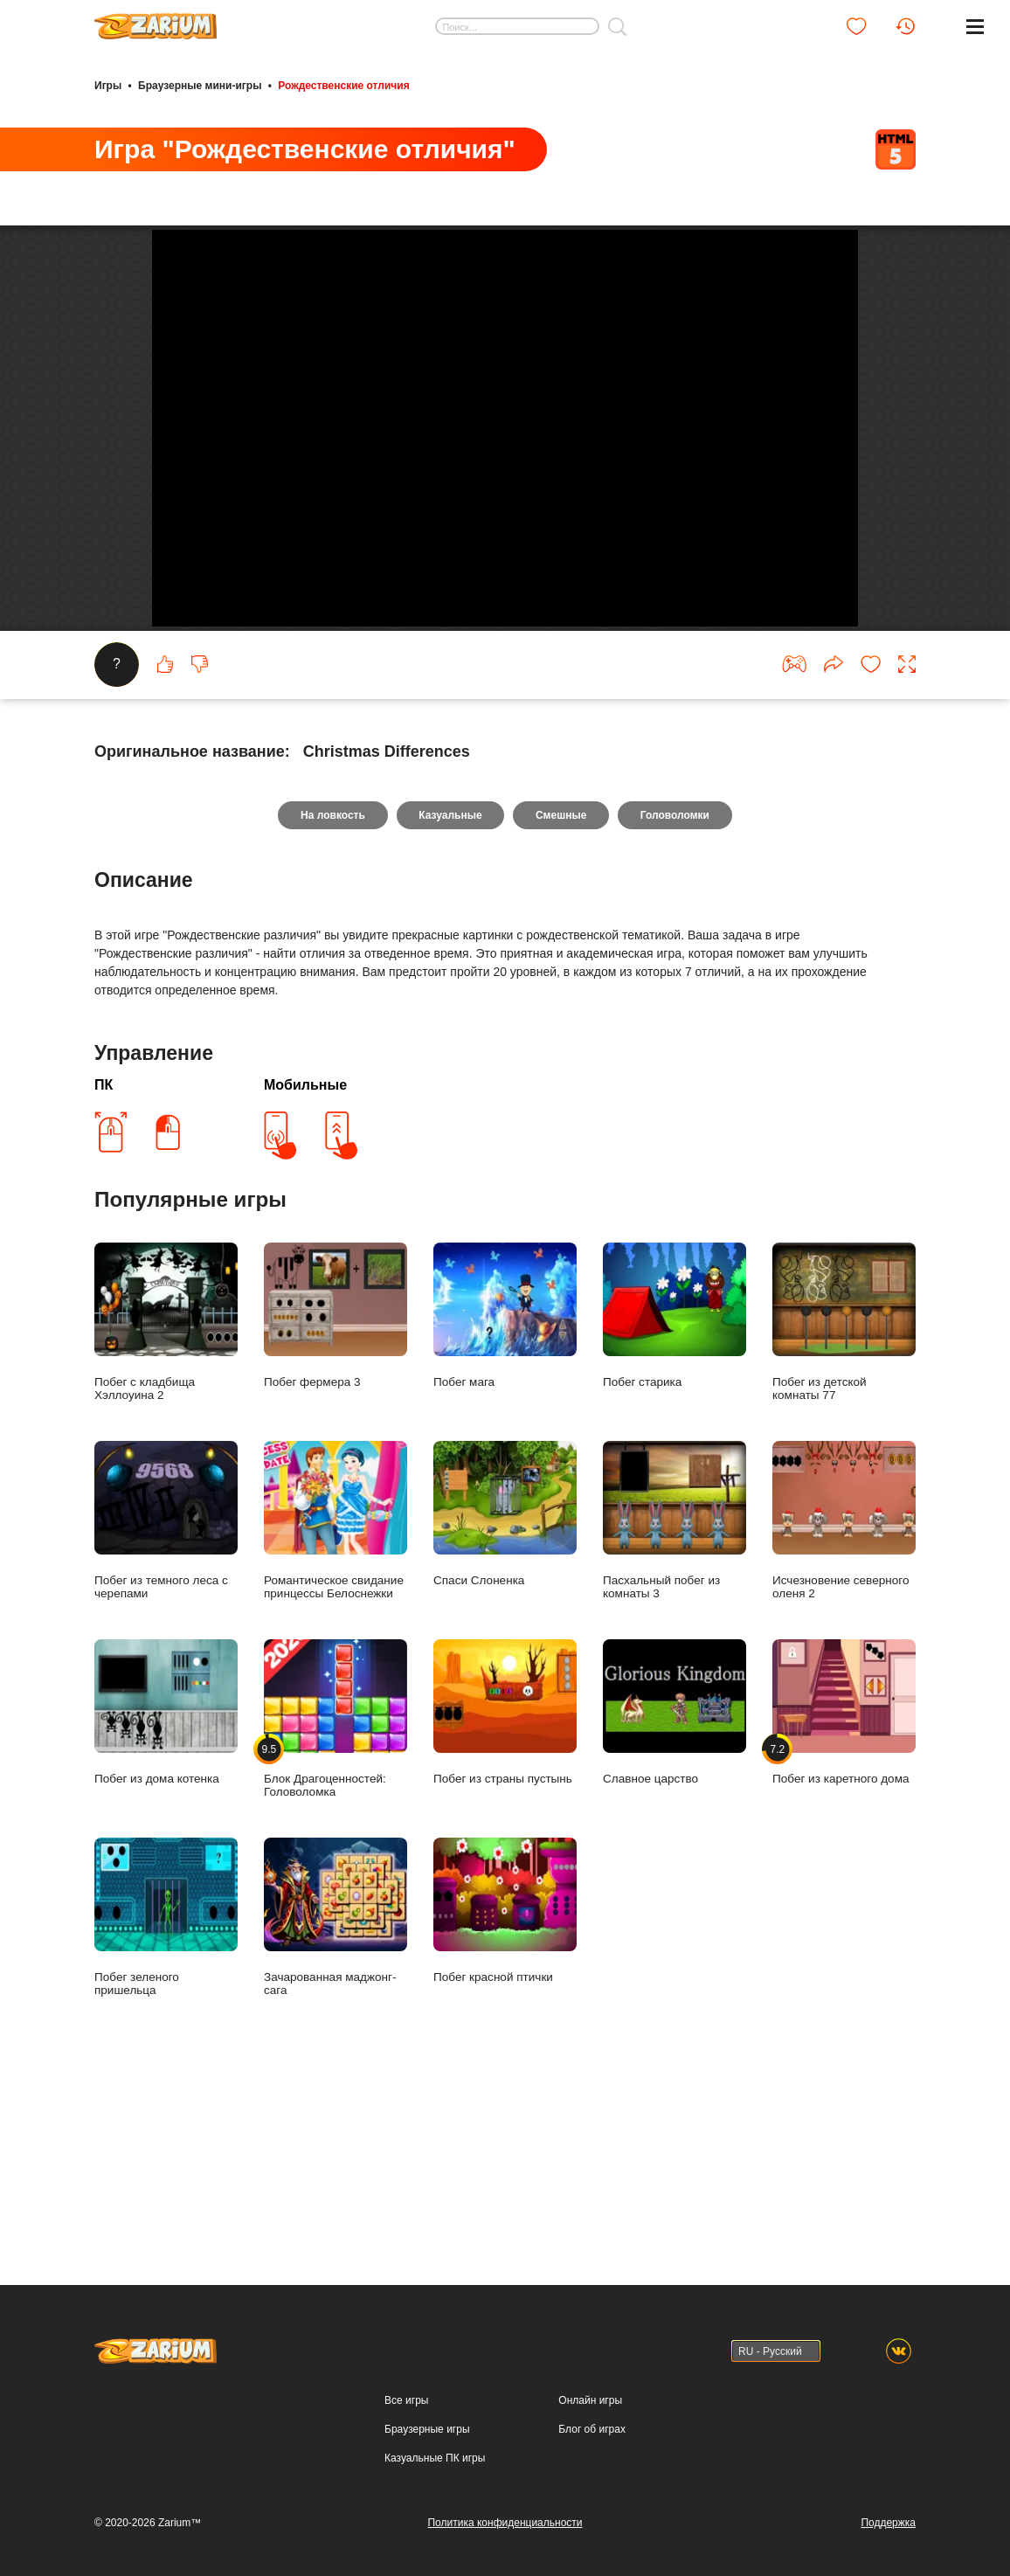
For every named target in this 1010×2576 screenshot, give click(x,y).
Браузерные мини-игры (199, 86)
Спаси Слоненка (505, 1682)
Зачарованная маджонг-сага (335, 2084)
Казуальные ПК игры (434, 2458)
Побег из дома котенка (166, 1880)
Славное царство (674, 1880)
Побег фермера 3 (335, 1483)
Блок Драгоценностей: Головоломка (335, 1886)
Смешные (561, 983)
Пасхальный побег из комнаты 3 (674, 1688)
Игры (107, 86)
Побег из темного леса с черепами (166, 1688)
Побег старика (674, 1483)
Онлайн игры (590, 2400)
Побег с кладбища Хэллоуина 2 (166, 1489)
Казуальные (450, 983)
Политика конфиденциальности (504, 2523)
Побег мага (505, 1483)
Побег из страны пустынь (505, 1880)
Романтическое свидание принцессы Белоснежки (335, 1688)
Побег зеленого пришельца (166, 2084)
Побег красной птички (505, 2078)
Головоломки (675, 983)
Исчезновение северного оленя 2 (844, 1688)
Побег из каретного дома (844, 1880)
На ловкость (332, 983)
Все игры (406, 2400)
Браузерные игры (426, 2429)
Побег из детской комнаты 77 (844, 1489)
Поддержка (888, 2523)
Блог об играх (592, 2429)
